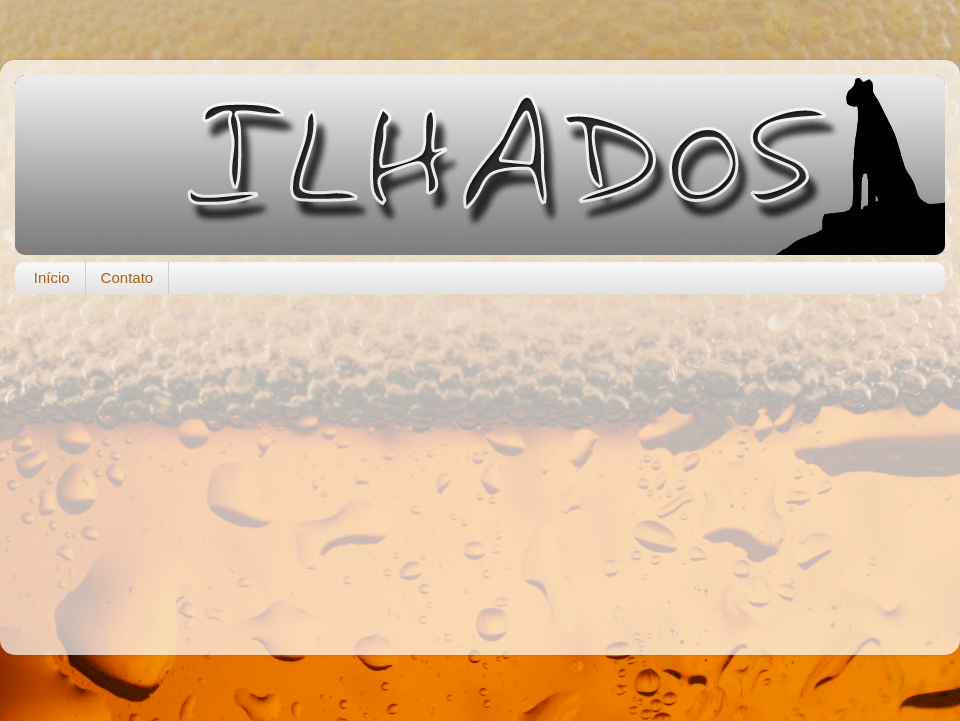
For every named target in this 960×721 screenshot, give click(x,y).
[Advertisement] (480, 464)
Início (52, 277)
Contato (127, 277)
